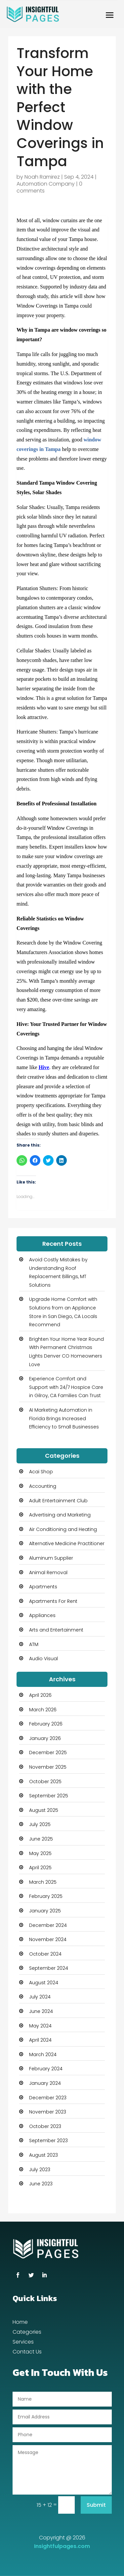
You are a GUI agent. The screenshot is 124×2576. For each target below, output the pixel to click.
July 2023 (39, 2169)
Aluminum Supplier (51, 1558)
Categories (27, 2333)
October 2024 (45, 1954)
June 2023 (41, 2183)
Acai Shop (41, 1471)
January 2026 (45, 1738)
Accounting (42, 1486)
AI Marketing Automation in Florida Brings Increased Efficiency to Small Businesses (64, 1418)
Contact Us (27, 2352)
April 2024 (40, 2040)
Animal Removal (48, 1572)
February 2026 (45, 1724)
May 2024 (40, 2025)
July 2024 (40, 1996)
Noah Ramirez (42, 177)
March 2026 (43, 1709)
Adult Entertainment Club (58, 1500)
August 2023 (43, 2155)
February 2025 (45, 1896)
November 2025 (47, 1767)
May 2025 (40, 1853)
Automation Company (46, 184)
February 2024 (45, 2068)
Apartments (43, 1586)
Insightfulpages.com (62, 2546)
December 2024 (48, 1925)
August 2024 (43, 1982)
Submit (96, 2505)
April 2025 (40, 1867)
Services (23, 2343)
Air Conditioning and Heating (63, 1529)
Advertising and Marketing (60, 1515)
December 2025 (48, 1752)
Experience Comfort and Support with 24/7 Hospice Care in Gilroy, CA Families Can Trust (66, 1387)
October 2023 (45, 2126)
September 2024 (48, 1968)
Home (20, 2323)
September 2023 (48, 2140)
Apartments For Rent (53, 1601)
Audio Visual (43, 1658)
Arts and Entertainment (56, 1630)
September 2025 (48, 1795)
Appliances (42, 1615)
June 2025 (41, 1839)
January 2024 (45, 2083)
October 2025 (45, 1781)
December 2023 (47, 2097)
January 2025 (45, 1910)
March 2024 (43, 2054)
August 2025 (43, 1810)
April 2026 (40, 1695)
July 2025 (40, 1824)
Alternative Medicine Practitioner (66, 1543)
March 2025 (43, 1882)
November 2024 (47, 1939)
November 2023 (47, 2112)
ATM (33, 1644)
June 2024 (41, 2011)
